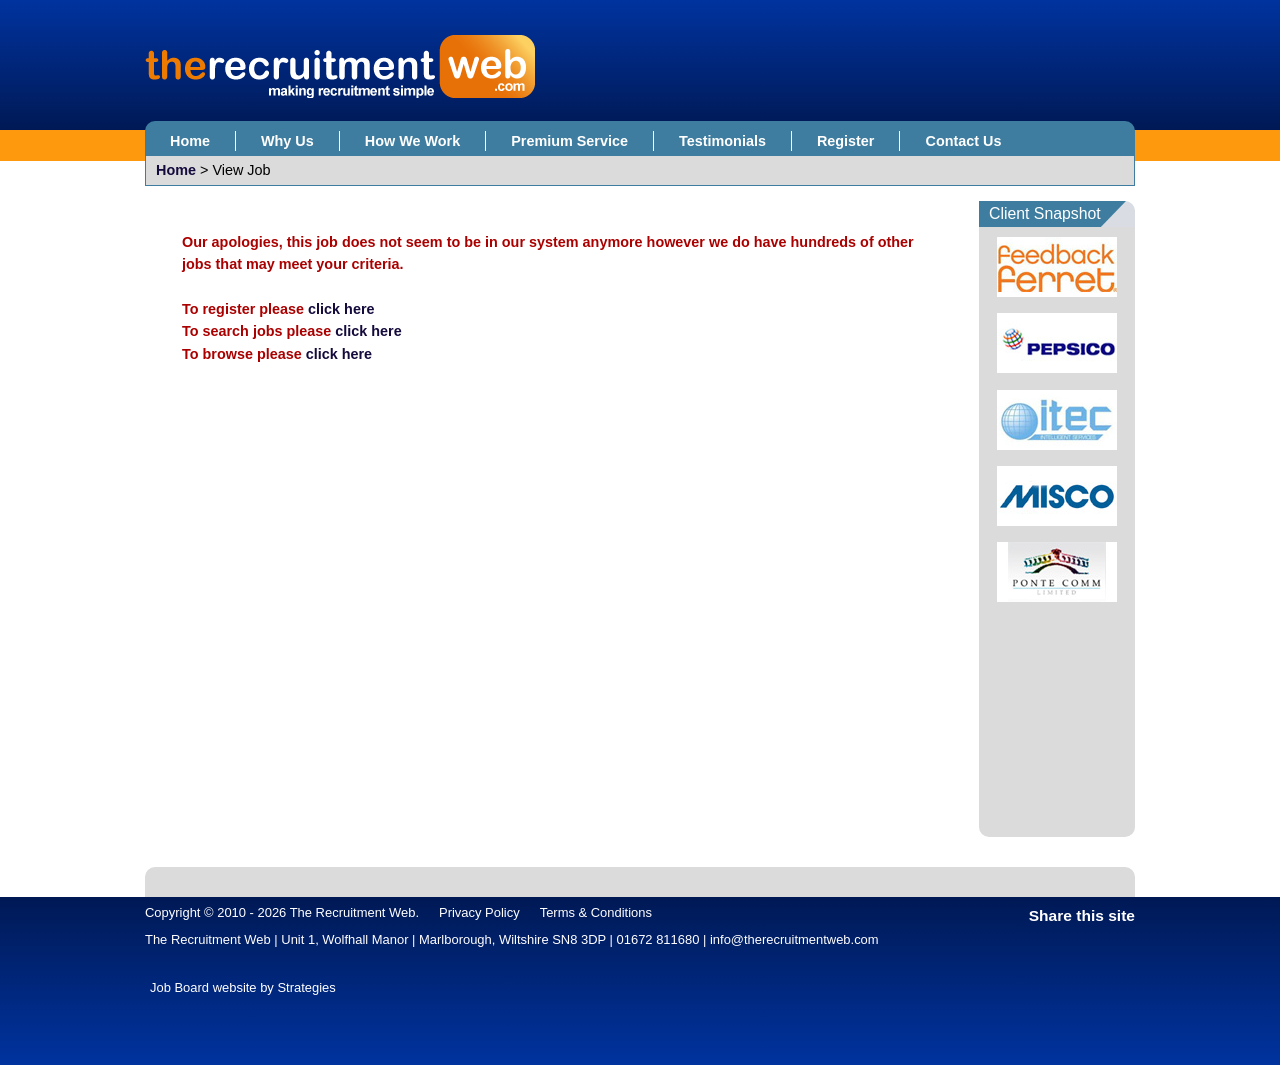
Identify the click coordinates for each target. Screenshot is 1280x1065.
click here (341, 309)
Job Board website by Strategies (243, 987)
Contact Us (963, 141)
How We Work (412, 141)
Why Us (287, 141)
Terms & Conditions (596, 912)
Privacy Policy (479, 912)
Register (846, 141)
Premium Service (569, 141)
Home (190, 141)
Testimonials (722, 141)
